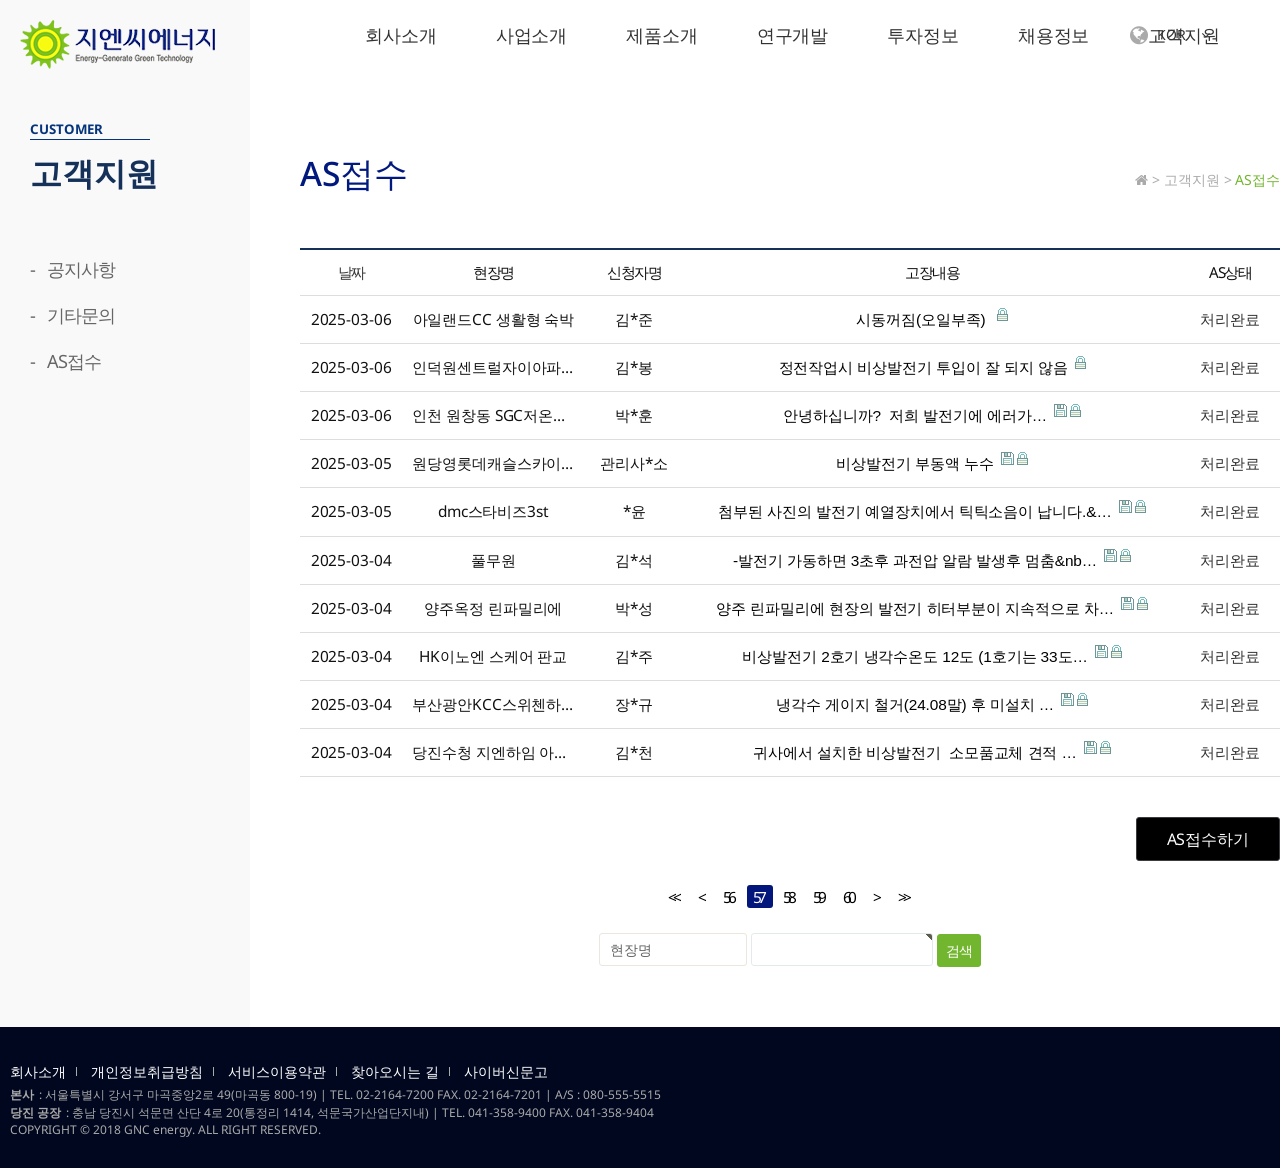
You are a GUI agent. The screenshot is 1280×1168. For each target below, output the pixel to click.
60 (845, 896)
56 (725, 896)
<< (673, 897)
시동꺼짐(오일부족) (932, 318)
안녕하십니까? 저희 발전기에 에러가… (932, 414)
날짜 (351, 272)
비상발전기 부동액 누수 (932, 462)
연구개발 (793, 35)
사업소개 (532, 35)
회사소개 (401, 35)
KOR (1170, 35)
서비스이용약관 (277, 1072)
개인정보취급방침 (147, 1072)
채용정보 (1054, 35)
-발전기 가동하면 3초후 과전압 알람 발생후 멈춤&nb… (932, 559)
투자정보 (923, 35)
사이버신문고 (506, 1072)
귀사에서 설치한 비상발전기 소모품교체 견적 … (932, 751)
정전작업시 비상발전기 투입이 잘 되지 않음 (932, 366)
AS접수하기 (1208, 839)
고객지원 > (1197, 179)
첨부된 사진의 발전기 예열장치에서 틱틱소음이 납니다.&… (931, 510)
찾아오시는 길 (395, 1072)
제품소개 (662, 35)
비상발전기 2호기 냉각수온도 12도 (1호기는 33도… (931, 655)
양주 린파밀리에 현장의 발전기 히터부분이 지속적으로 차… (932, 607)
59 (815, 896)
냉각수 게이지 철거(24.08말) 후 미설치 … (932, 703)
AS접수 (1257, 179)
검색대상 (0, 70)
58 (785, 896)
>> (903, 897)
